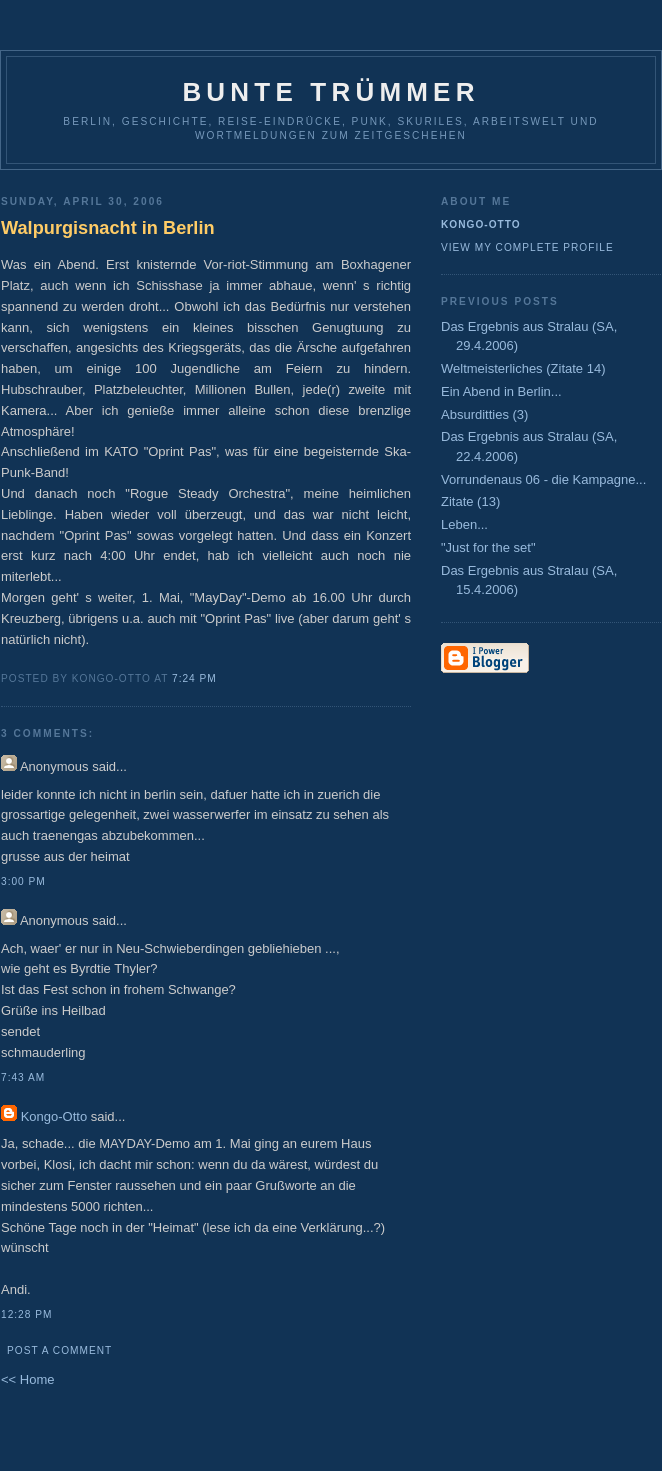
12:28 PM (26, 1314)
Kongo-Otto (54, 1116)
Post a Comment (59, 1350)
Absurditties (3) (484, 414)
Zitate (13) (470, 501)
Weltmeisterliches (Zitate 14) (523, 368)
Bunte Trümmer (330, 92)
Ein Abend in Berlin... (501, 391)
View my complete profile (527, 247)
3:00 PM (23, 881)
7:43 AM (23, 1077)
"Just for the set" (488, 547)
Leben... (464, 524)
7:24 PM (194, 678)
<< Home (27, 1379)
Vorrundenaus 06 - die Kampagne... (543, 479)
